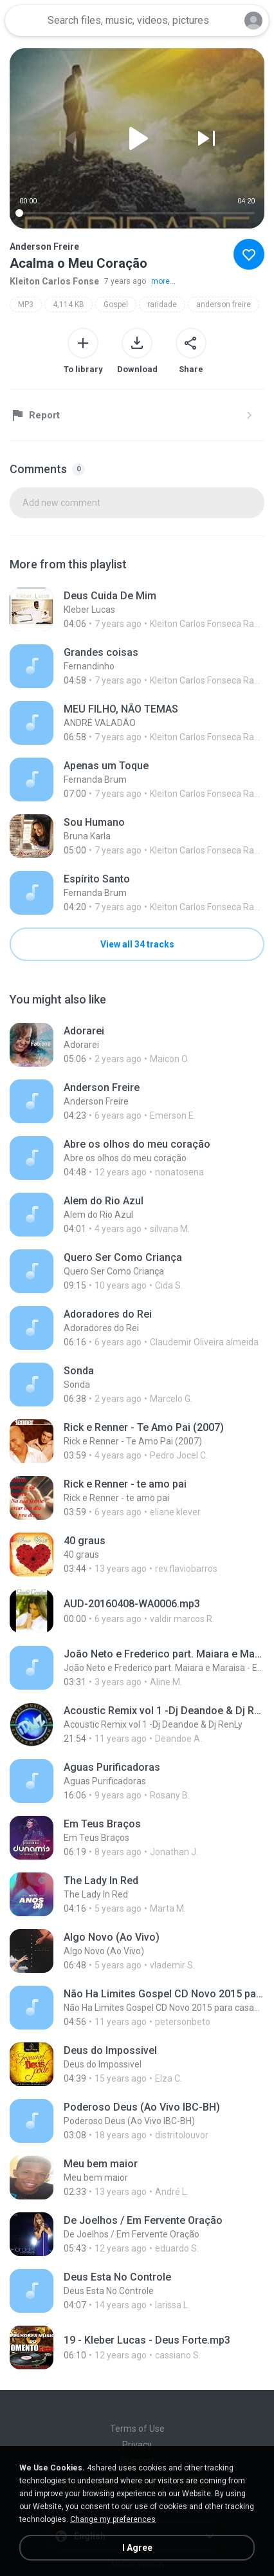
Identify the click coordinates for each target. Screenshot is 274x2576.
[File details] (137, 609)
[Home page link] (24, 20)
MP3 (25, 304)
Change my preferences (113, 2519)
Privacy (137, 2445)
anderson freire (223, 304)
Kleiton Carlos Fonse (54, 281)
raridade (162, 304)
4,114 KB (68, 304)
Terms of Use (137, 2428)
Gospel (116, 304)
